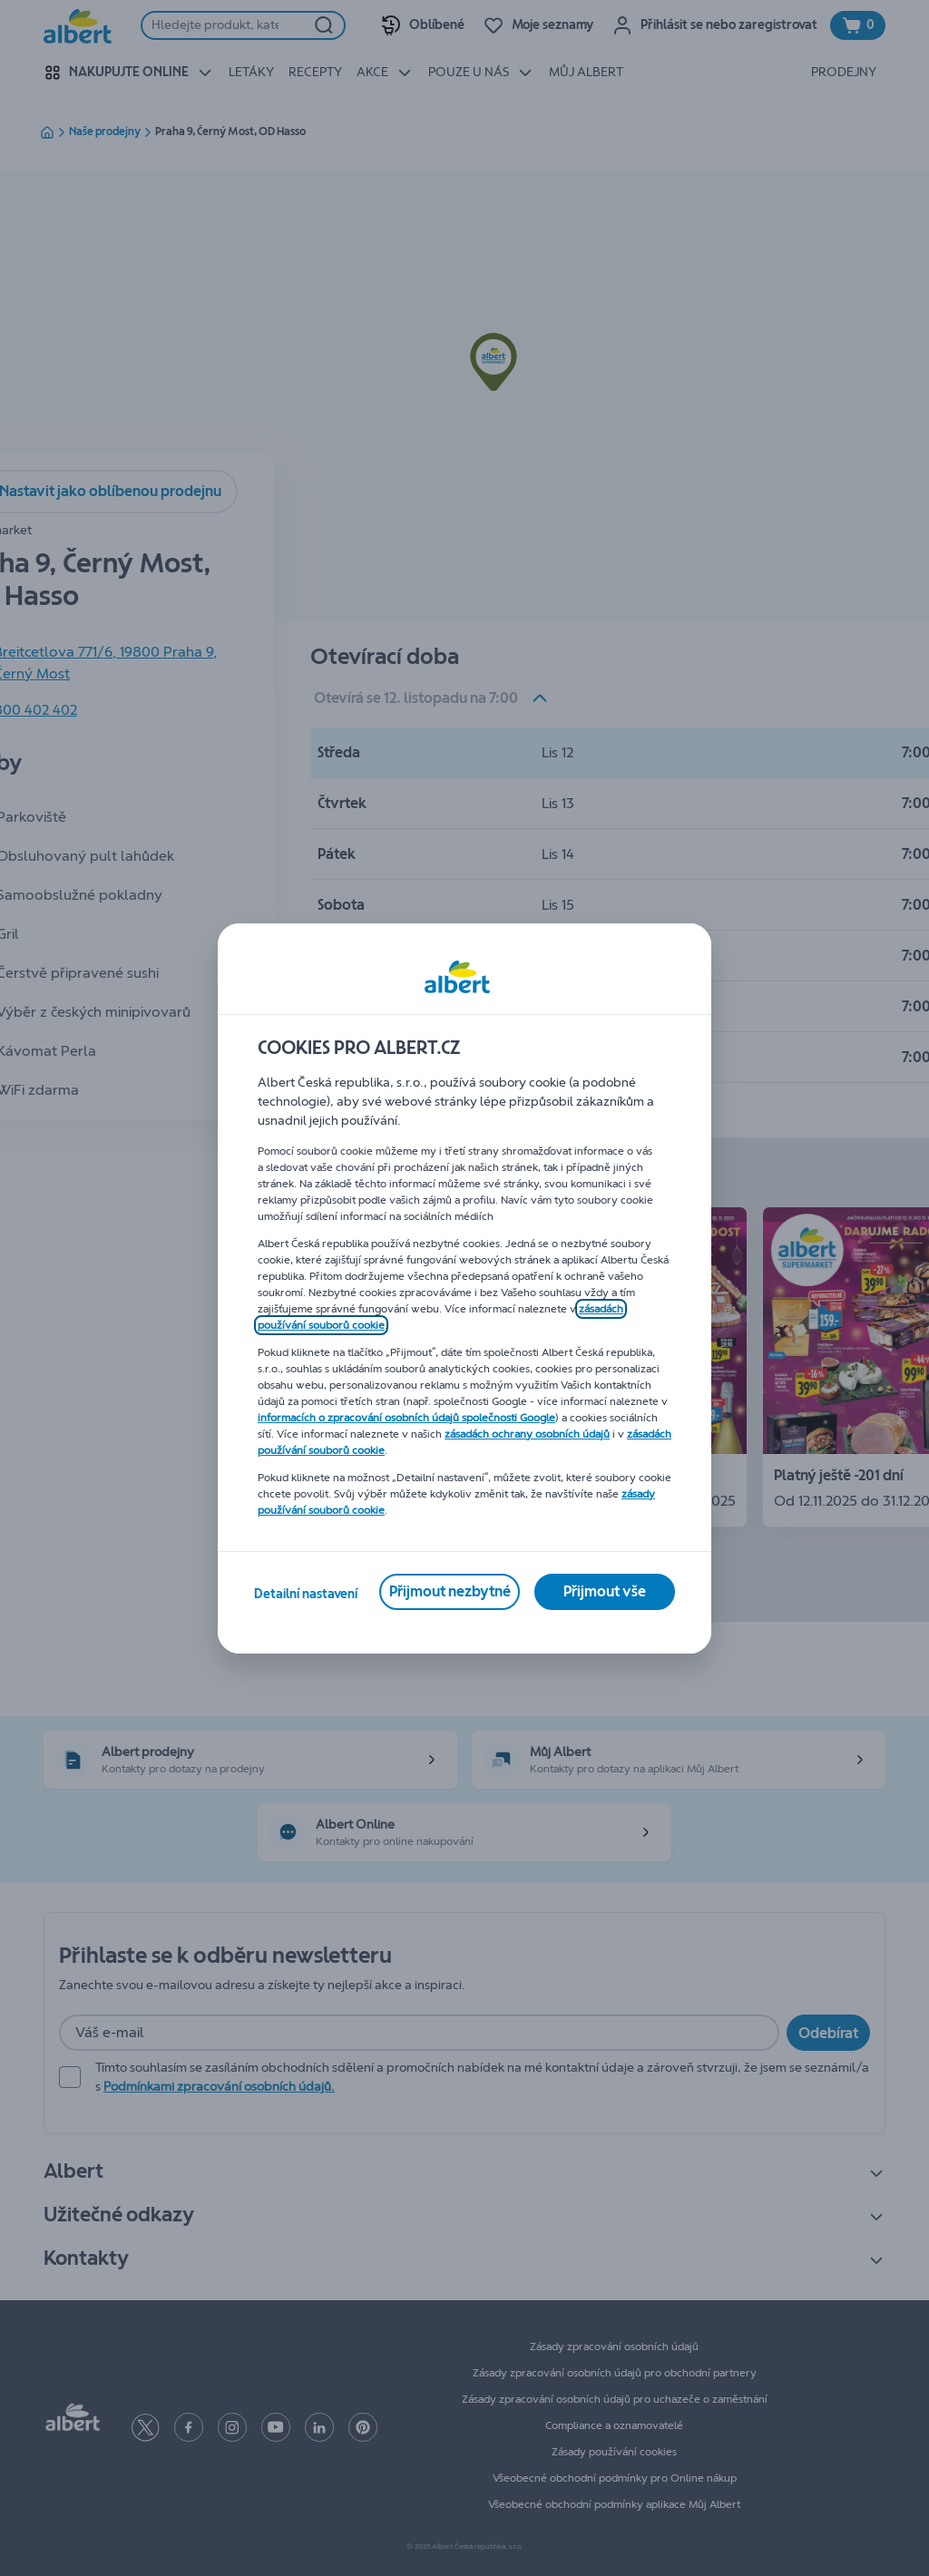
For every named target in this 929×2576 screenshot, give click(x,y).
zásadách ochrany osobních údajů (527, 1434)
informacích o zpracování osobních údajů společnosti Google (406, 1417)
